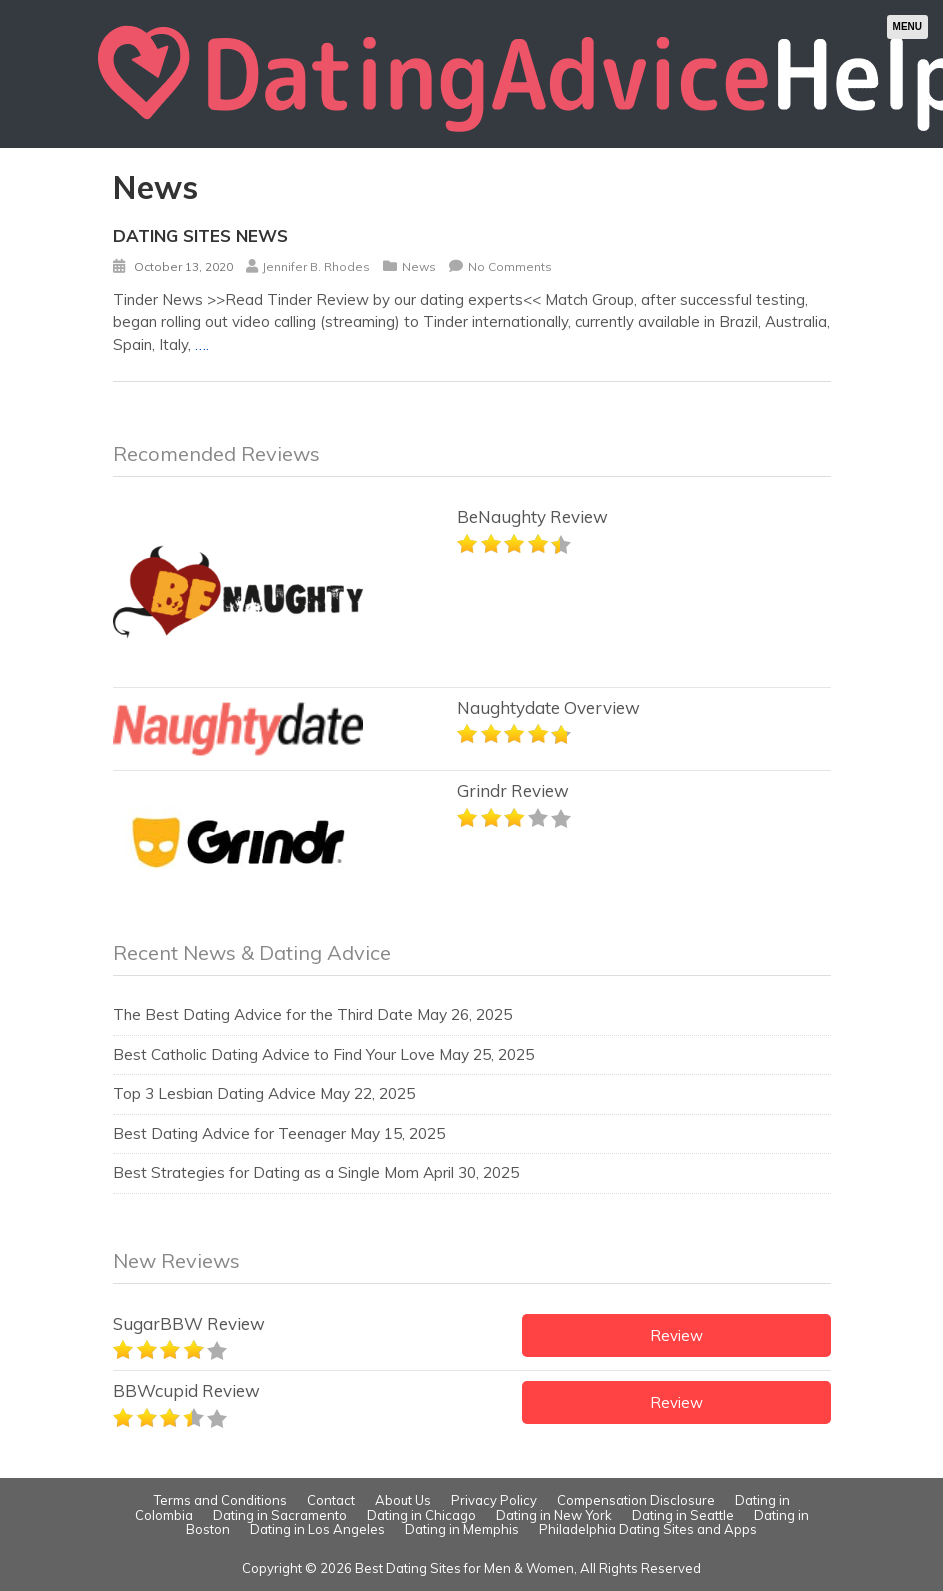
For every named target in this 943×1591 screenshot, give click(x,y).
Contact (331, 1500)
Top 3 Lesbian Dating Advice (214, 1093)
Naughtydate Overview (548, 707)
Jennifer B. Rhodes (316, 266)
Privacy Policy (494, 1500)
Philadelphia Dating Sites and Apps (648, 1529)
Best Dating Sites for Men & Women (464, 1568)
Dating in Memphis (462, 1529)
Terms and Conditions (220, 1500)
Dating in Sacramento (280, 1515)
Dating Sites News (200, 235)
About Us (403, 1500)
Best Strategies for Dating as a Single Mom (266, 1172)
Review (676, 1335)
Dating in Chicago (421, 1515)
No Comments (510, 266)
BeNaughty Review (532, 516)
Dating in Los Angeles (317, 1529)
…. (202, 344)
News (419, 266)
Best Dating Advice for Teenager (229, 1133)
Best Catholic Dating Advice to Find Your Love (274, 1054)
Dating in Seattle (683, 1515)
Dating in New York (554, 1515)
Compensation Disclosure (636, 1500)
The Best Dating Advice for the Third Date (263, 1014)
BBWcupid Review (186, 1390)
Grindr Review (513, 790)
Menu (907, 26)
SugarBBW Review (189, 1323)
